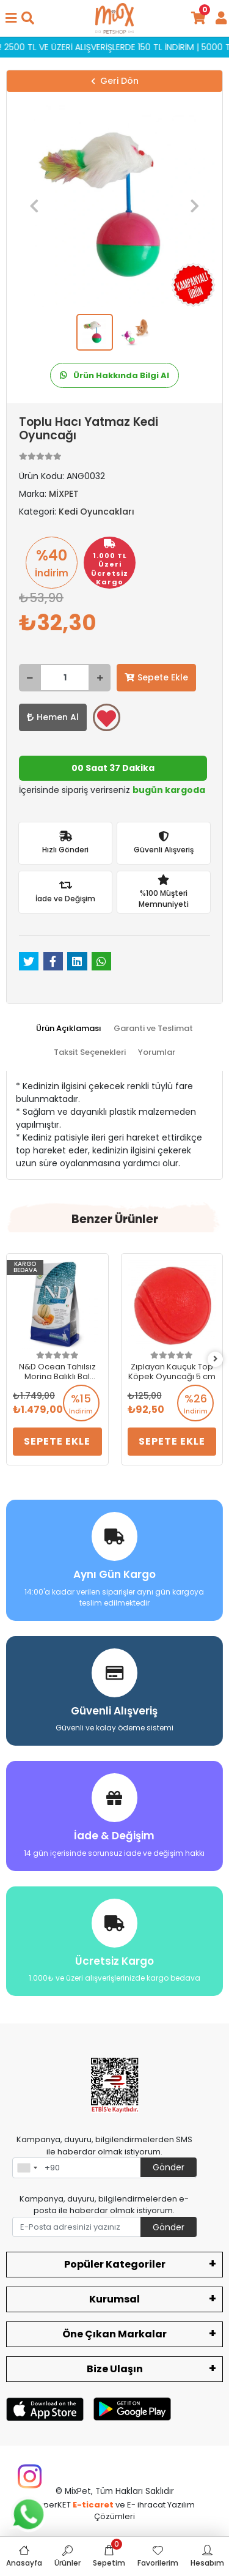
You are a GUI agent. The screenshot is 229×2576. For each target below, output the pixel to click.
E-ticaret (93, 2505)
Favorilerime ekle (106, 718)
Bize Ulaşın (115, 2369)
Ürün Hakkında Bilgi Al (114, 375)
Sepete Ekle (156, 677)
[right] (215, 1359)
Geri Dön (115, 81)
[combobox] (27, 2168)
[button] (34, 206)
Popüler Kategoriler (114, 2264)
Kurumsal (114, 2299)
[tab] (68, 1028)
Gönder (168, 2167)
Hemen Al (53, 717)
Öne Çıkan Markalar (114, 2334)
